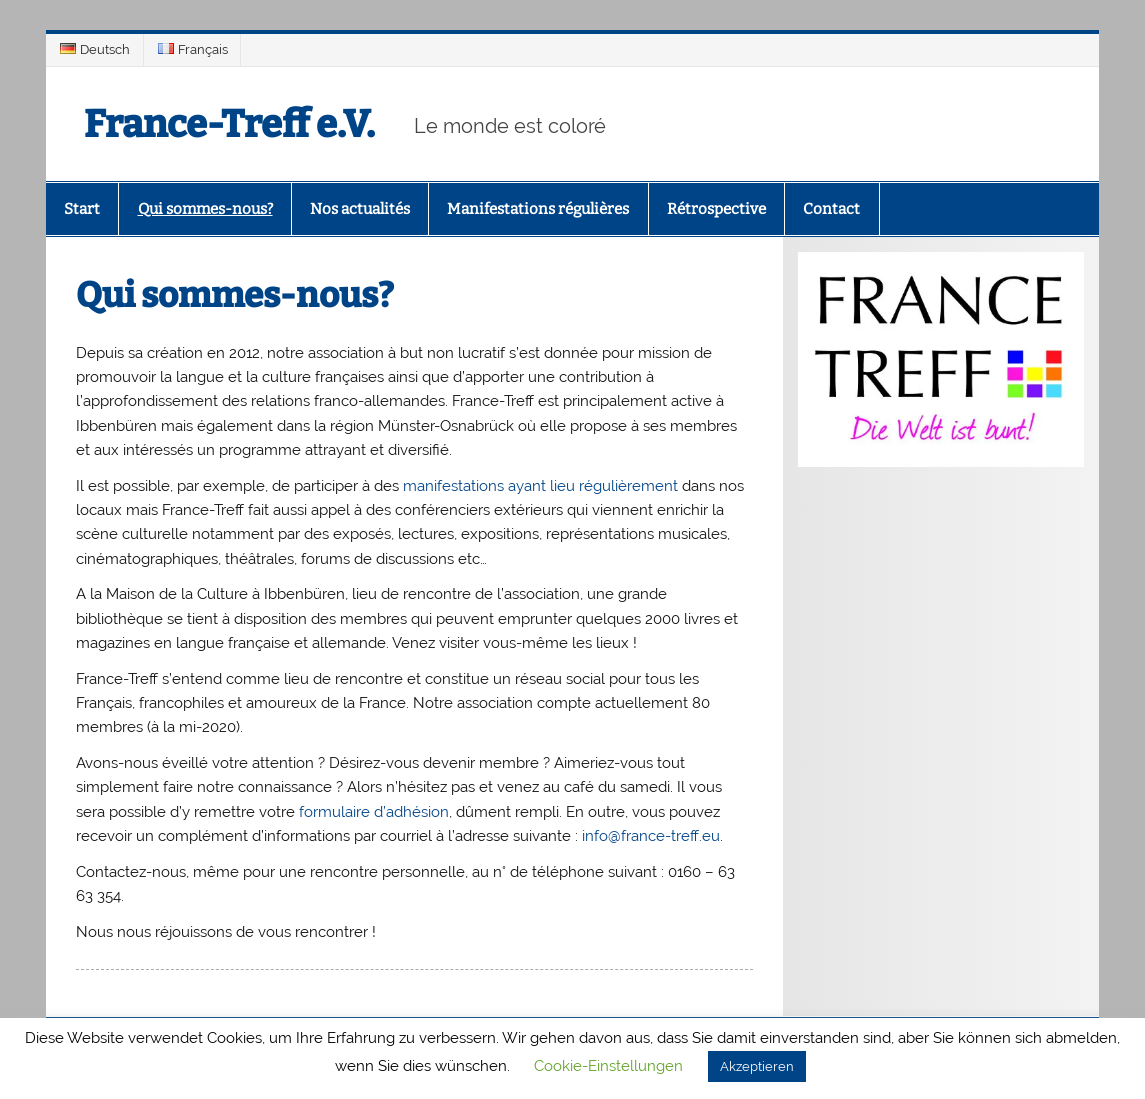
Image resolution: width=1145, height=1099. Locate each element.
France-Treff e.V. (229, 124)
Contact (831, 209)
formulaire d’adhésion (374, 812)
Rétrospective (716, 209)
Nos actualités (360, 209)
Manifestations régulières (538, 209)
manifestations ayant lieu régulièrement (540, 486)
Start (82, 209)
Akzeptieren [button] (757, 1066)
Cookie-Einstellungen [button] (608, 1066)
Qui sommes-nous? (205, 209)
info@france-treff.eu (651, 836)
